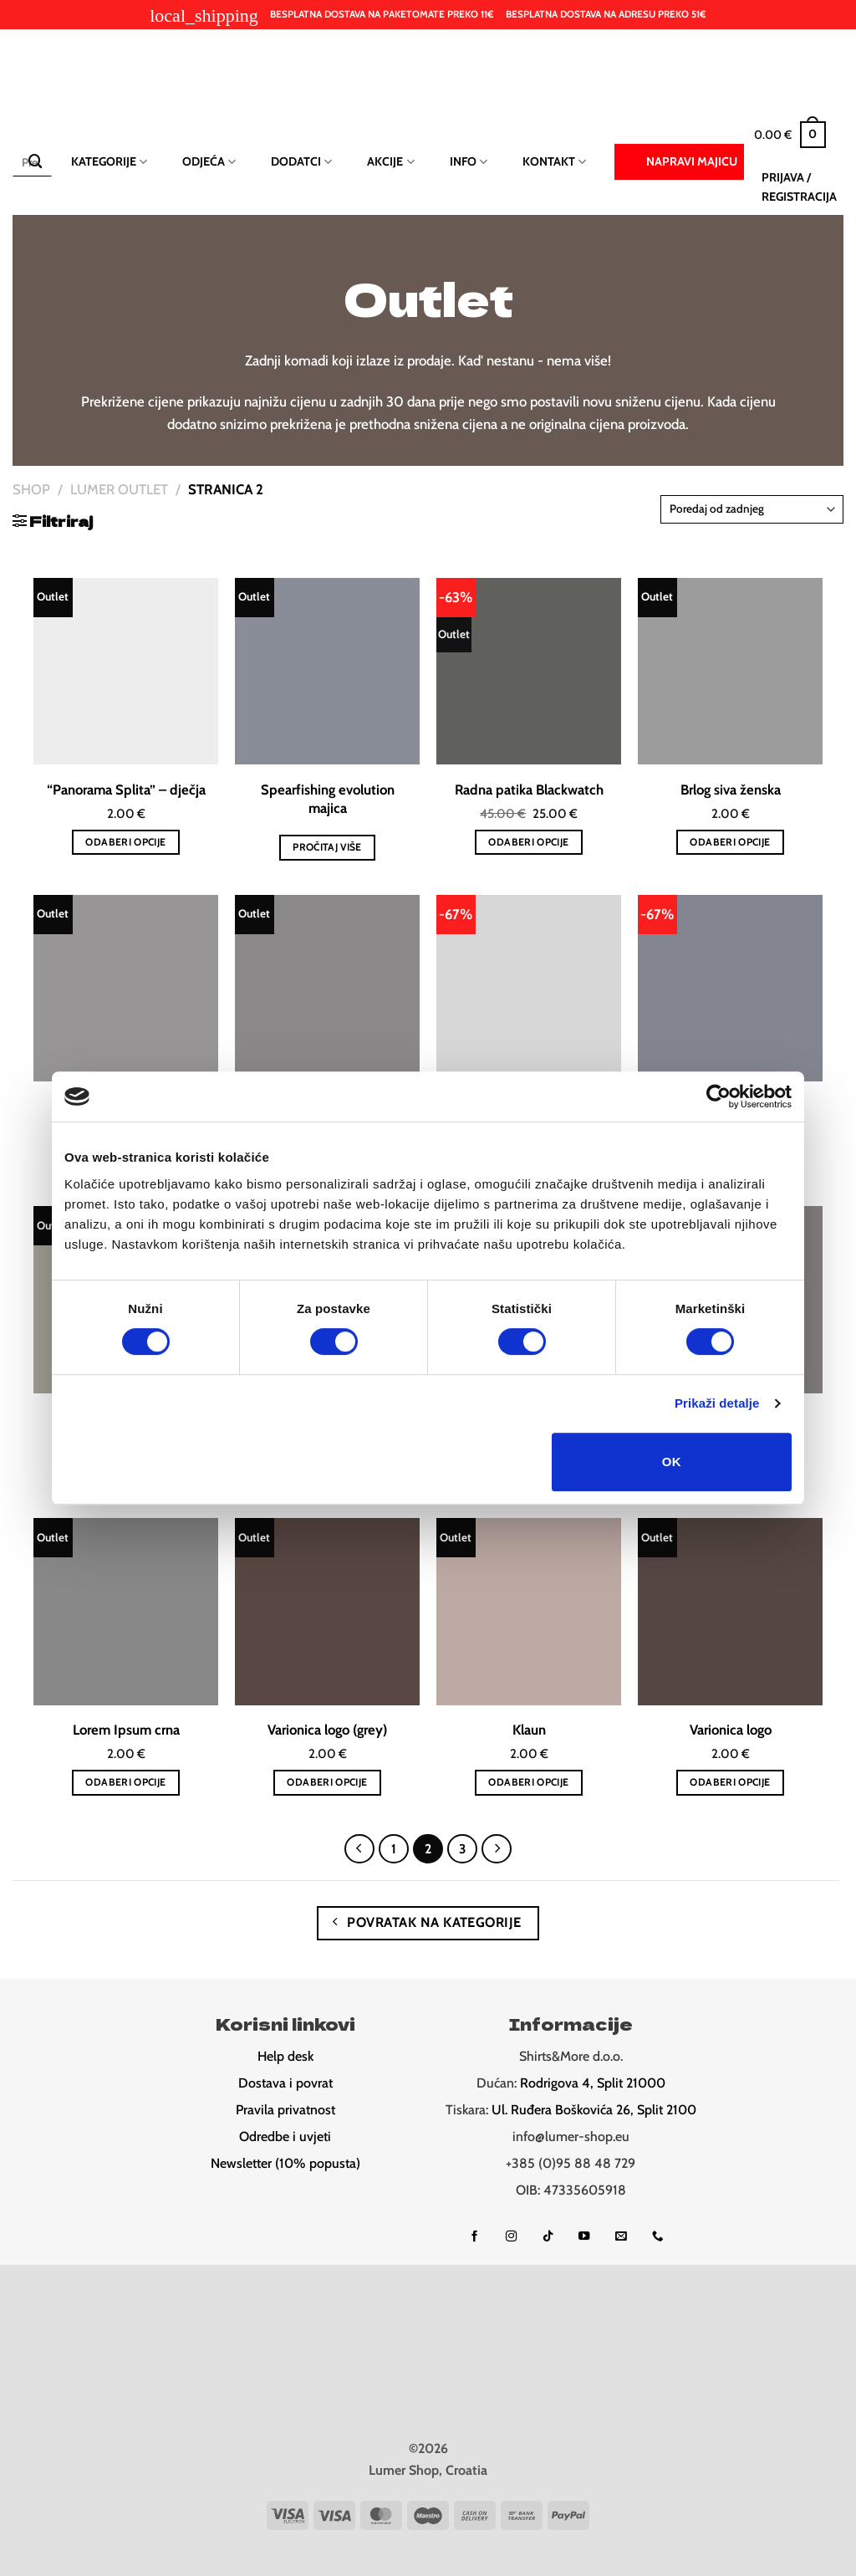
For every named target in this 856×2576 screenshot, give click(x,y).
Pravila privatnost (285, 2110)
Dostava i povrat (285, 2083)
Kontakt (554, 162)
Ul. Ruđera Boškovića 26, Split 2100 (594, 2110)
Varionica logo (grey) (327, 1729)
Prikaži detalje (717, 1403)
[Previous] (359, 1848)
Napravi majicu (679, 160)
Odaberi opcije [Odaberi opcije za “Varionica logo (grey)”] (327, 1782)
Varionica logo (731, 1729)
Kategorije (109, 162)
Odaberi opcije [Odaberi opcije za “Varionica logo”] (730, 1782)
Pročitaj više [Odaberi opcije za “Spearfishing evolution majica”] (327, 847)
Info (468, 162)
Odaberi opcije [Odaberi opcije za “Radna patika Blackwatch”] (528, 842)
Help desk (285, 2056)
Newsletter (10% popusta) (285, 2163)
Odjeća (209, 162)
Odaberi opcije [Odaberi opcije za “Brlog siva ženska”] (730, 842)
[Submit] (35, 161)
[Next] (496, 1848)
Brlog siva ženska (730, 789)
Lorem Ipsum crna (126, 1729)
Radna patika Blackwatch (529, 789)
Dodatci (301, 162)
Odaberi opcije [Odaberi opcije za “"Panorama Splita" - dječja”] (125, 842)
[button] (790, 135)
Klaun (529, 1729)
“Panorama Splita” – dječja (126, 789)
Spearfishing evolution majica (328, 798)
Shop (31, 489)
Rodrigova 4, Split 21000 (592, 2083)
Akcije (390, 162)
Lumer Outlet (119, 489)
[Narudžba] (751, 509)
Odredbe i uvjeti (285, 2136)
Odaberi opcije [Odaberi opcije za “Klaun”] (528, 1782)
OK (671, 1461)
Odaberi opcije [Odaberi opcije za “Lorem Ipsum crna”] (125, 1782)
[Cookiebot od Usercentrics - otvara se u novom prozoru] (718, 1096)
